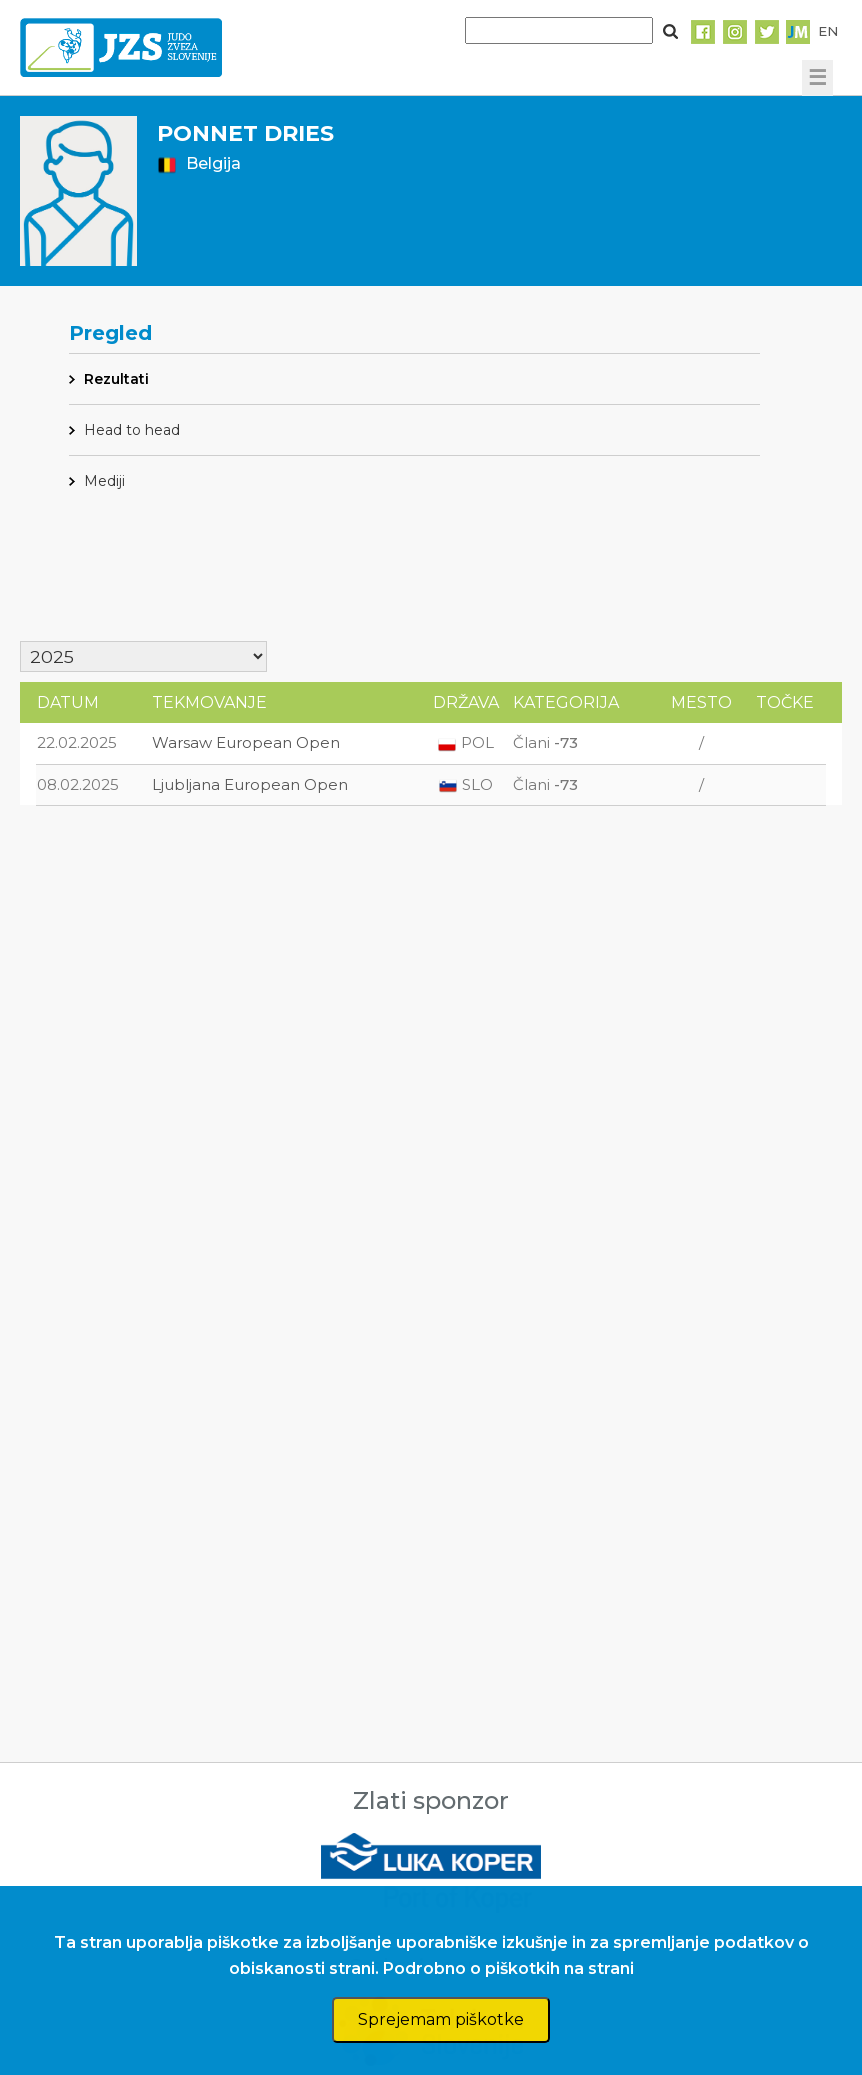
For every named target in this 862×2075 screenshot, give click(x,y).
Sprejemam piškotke (441, 2019)
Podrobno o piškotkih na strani (508, 1968)
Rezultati (116, 379)
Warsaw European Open (246, 742)
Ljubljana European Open (250, 784)
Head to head (132, 430)
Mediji (104, 481)
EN (828, 31)
